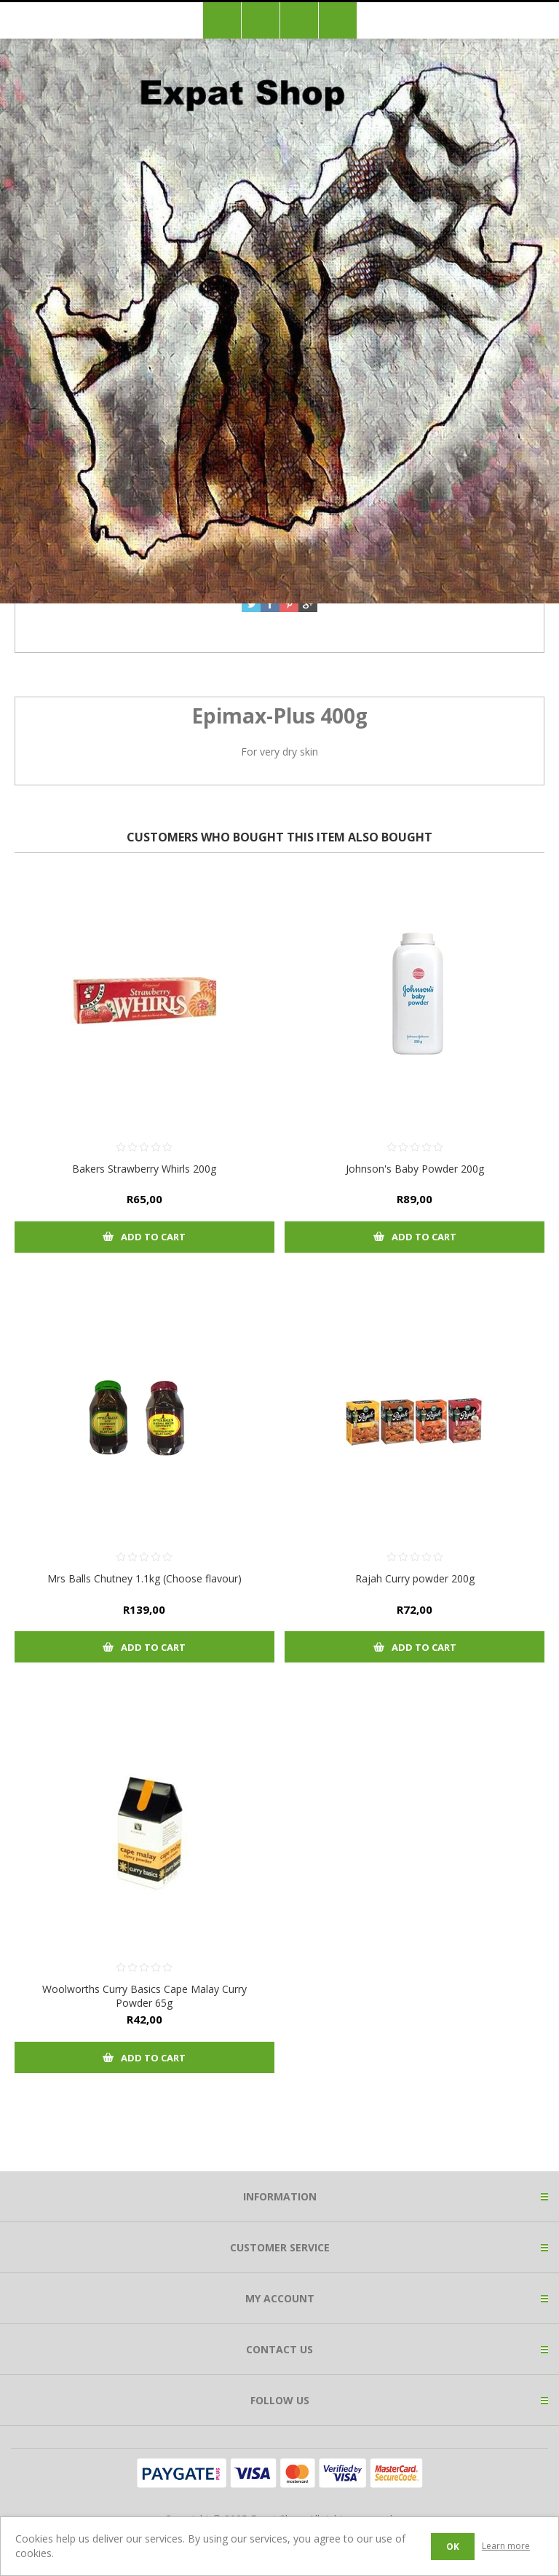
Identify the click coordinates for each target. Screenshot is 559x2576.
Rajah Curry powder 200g (415, 1578)
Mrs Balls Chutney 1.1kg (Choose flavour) (144, 1578)
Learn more (506, 2546)
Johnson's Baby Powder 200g (415, 1169)
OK (452, 2546)
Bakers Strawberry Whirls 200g (144, 1169)
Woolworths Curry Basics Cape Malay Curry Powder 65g (144, 1996)
